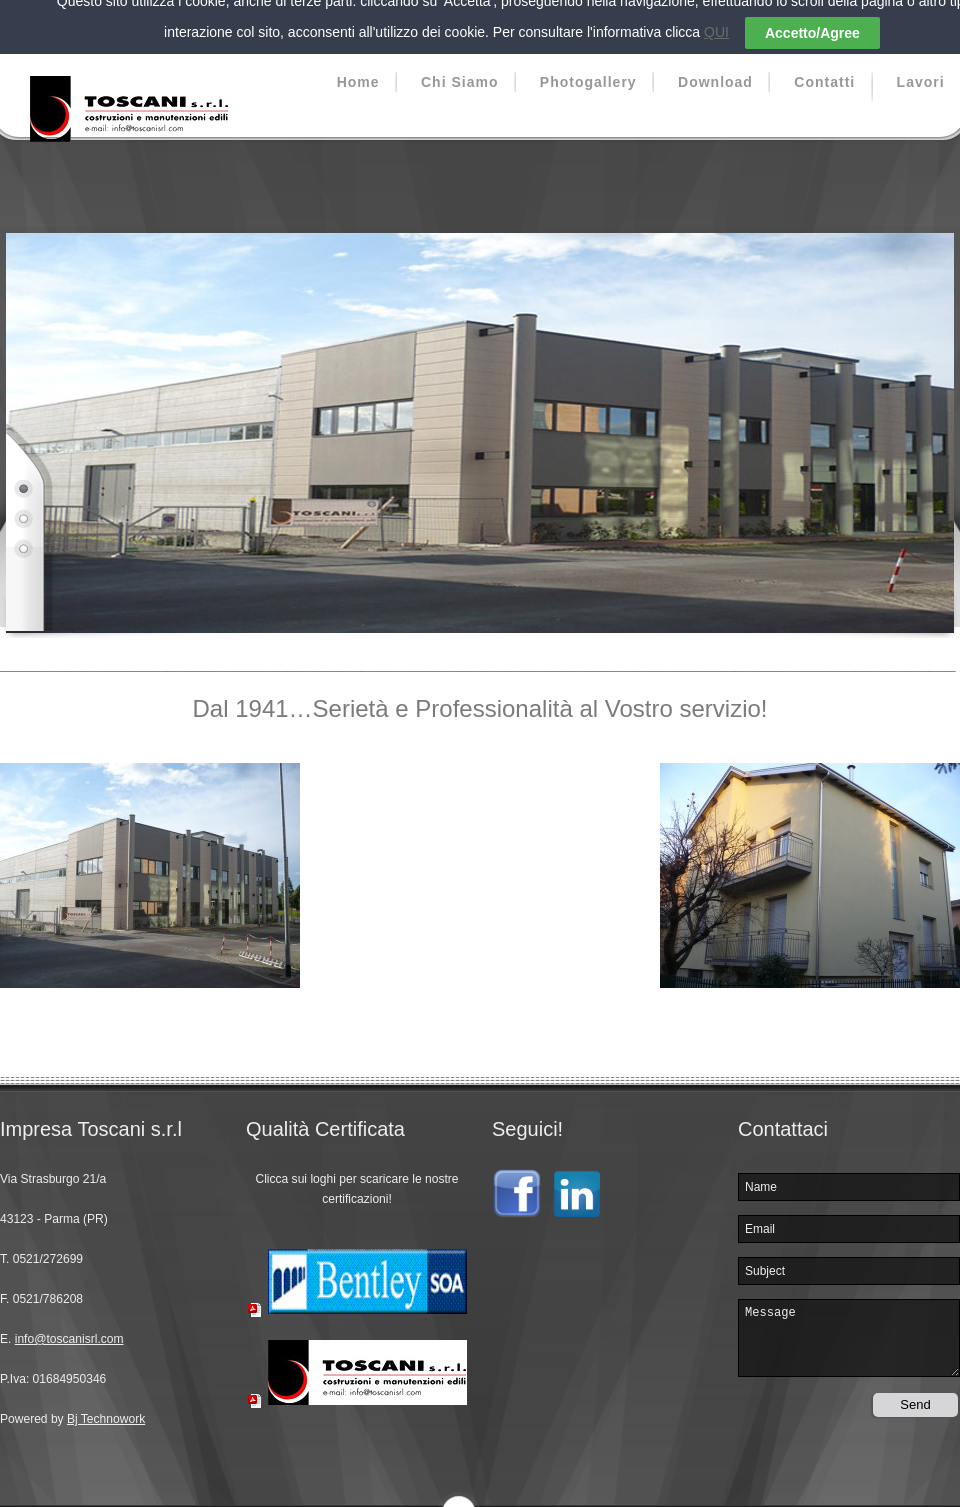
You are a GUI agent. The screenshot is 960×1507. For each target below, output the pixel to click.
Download (715, 70)
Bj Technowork (106, 1407)
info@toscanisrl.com (69, 1327)
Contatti (824, 70)
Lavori (921, 70)
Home (358, 70)
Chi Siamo (459, 70)
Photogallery (588, 70)
